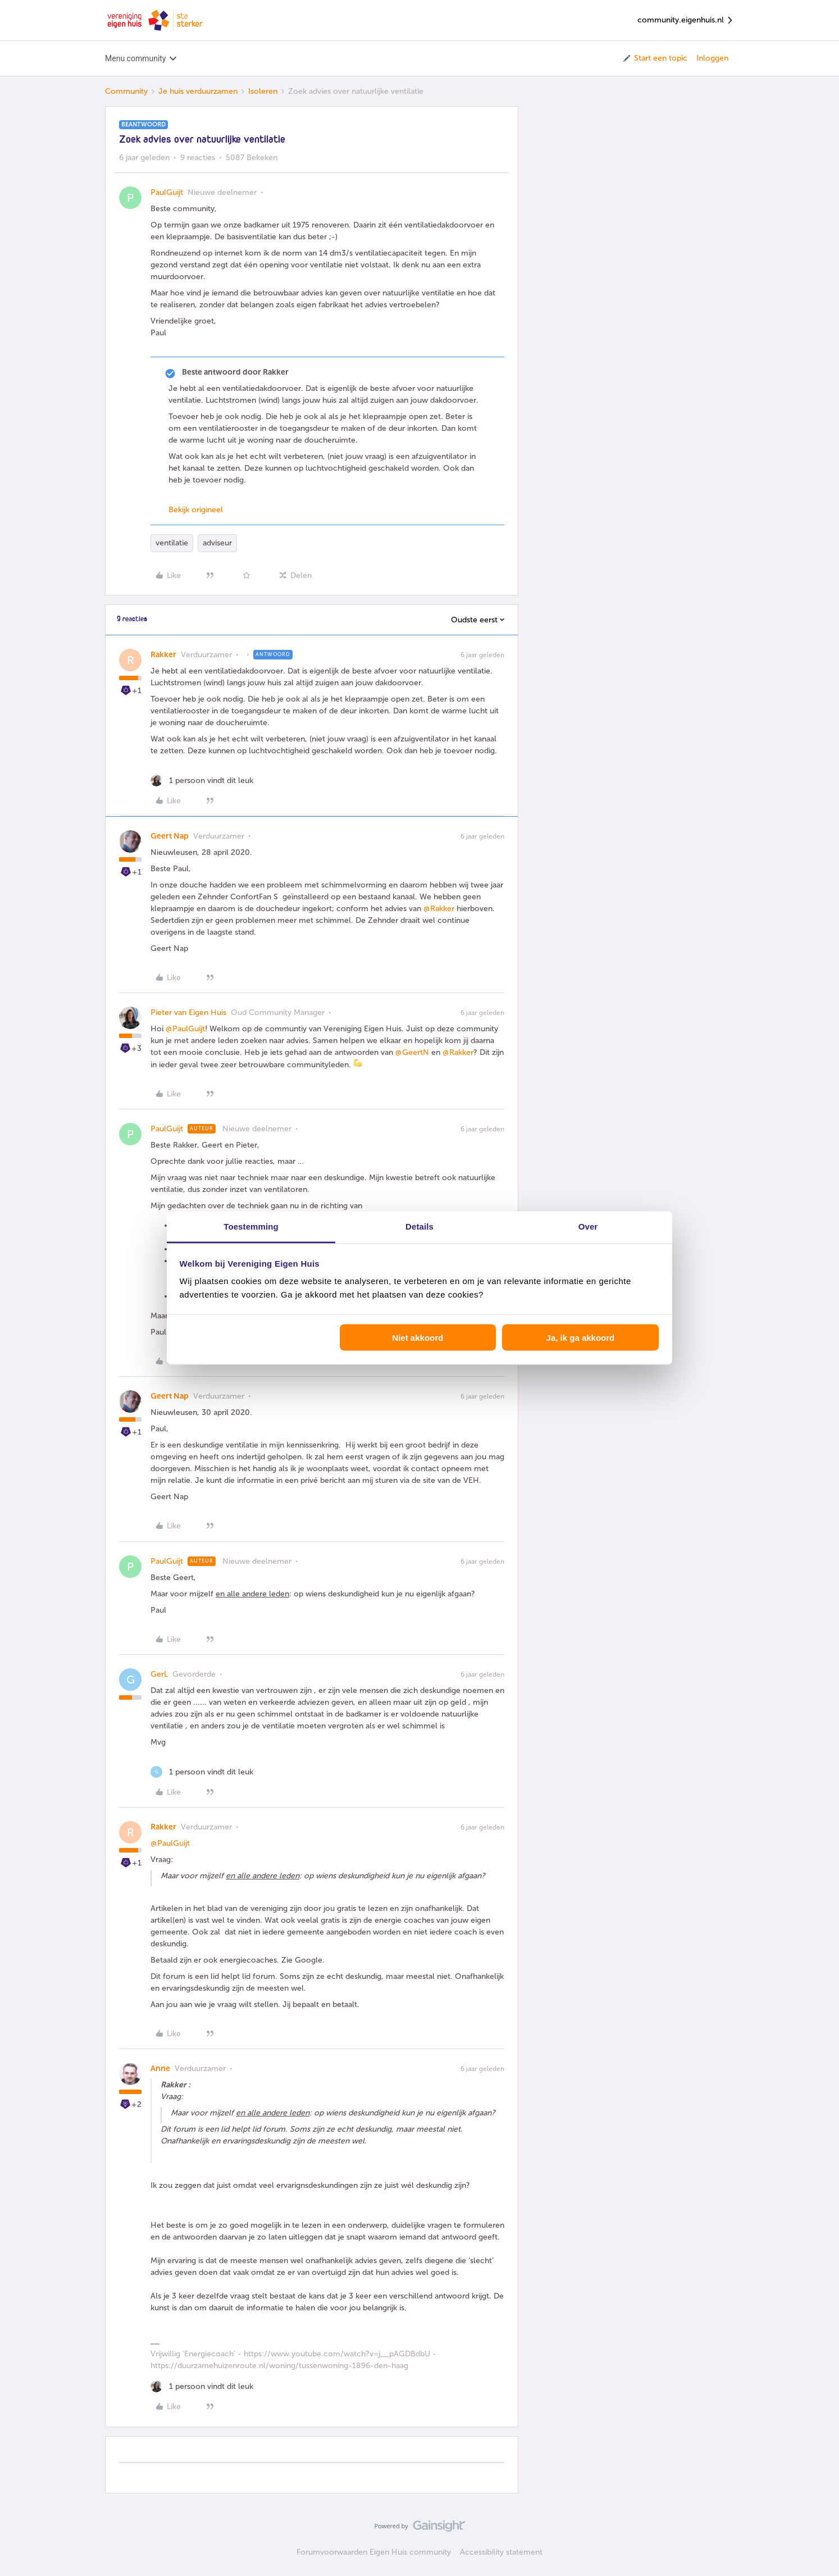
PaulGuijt (167, 192)
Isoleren (262, 91)
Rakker (163, 654)
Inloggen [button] (712, 58)
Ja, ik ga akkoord (580, 1337)
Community (126, 91)
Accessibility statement (501, 2552)
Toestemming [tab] (251, 1226)
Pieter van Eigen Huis (188, 1012)
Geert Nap (170, 836)
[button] (654, 58)
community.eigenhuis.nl (685, 20)
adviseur (217, 543)
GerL (159, 1674)
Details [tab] (419, 1226)
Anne (160, 2068)
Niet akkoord (417, 1337)
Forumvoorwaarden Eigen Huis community (374, 2552)
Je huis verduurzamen (198, 91)
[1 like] (202, 780)
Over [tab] (588, 1226)
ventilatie (172, 543)
